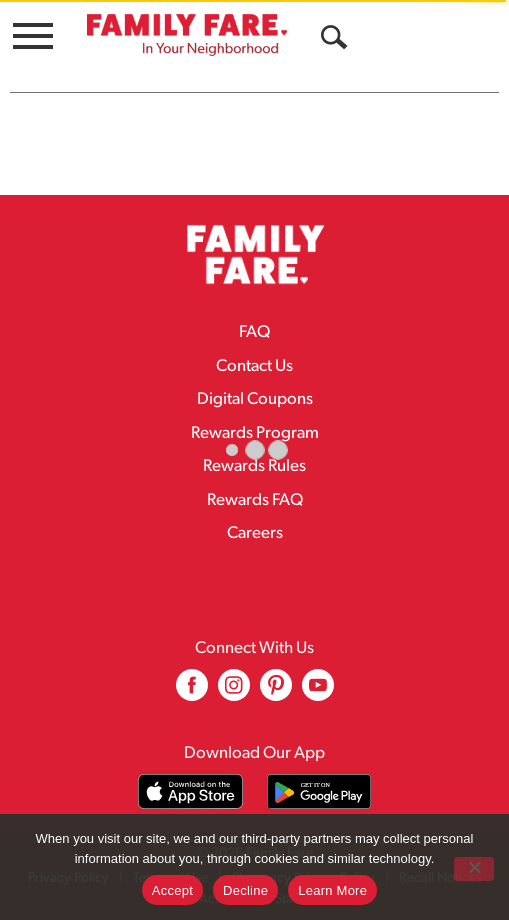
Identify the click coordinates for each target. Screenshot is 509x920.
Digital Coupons (255, 399)
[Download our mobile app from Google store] (319, 791)
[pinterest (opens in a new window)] (276, 692)
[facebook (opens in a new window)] (192, 692)
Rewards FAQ (255, 500)
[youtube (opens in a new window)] (318, 692)
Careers (255, 533)
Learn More (332, 890)
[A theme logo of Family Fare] (187, 34)
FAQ (254, 332)
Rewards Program (255, 433)
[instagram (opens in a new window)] (234, 692)
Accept (172, 890)
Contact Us (254, 366)
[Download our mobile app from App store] (190, 791)
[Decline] (474, 869)
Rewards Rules (254, 466)
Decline (245, 890)
